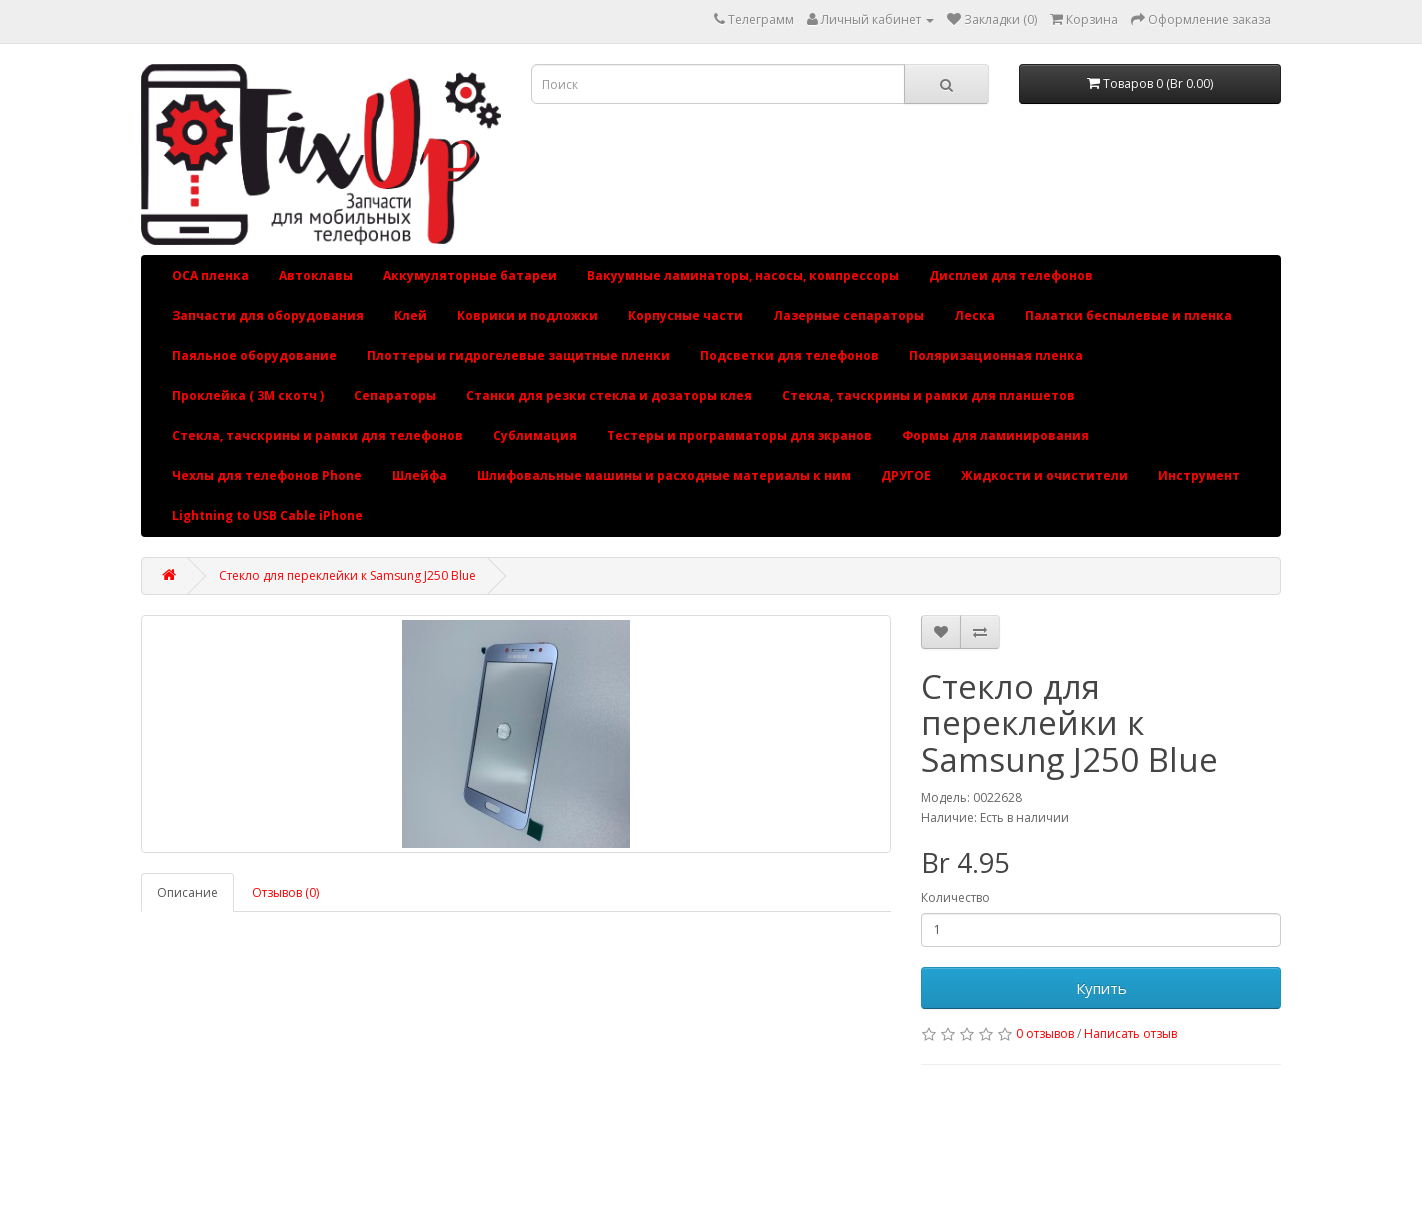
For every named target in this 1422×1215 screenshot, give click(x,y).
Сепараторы (395, 395)
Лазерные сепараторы (848, 315)
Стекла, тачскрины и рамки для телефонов (317, 435)
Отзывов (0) (285, 892)
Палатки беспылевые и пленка (1128, 315)
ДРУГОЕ (906, 475)
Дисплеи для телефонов (1011, 275)
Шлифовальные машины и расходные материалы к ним (664, 475)
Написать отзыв (1130, 1033)
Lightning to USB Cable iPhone (267, 515)
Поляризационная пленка (996, 355)
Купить (1101, 988)
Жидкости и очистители (1044, 475)
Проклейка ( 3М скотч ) (248, 395)
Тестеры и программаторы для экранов (739, 435)
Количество (955, 897)
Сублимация (535, 435)
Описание (187, 892)
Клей (410, 315)
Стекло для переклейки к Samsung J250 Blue (347, 575)
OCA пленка (210, 275)
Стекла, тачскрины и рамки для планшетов (928, 395)
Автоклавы (316, 275)
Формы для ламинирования (995, 435)
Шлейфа (419, 475)
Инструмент (1199, 475)
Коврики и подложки (527, 315)
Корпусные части (685, 315)
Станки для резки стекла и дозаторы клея (609, 395)
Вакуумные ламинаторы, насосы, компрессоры (743, 275)
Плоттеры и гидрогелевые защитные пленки (518, 355)
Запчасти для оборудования (268, 315)
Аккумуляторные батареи (470, 275)
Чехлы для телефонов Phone (267, 475)
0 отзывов (1045, 1033)
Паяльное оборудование (254, 355)
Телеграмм (761, 19)
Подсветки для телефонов (789, 355)
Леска (974, 315)
